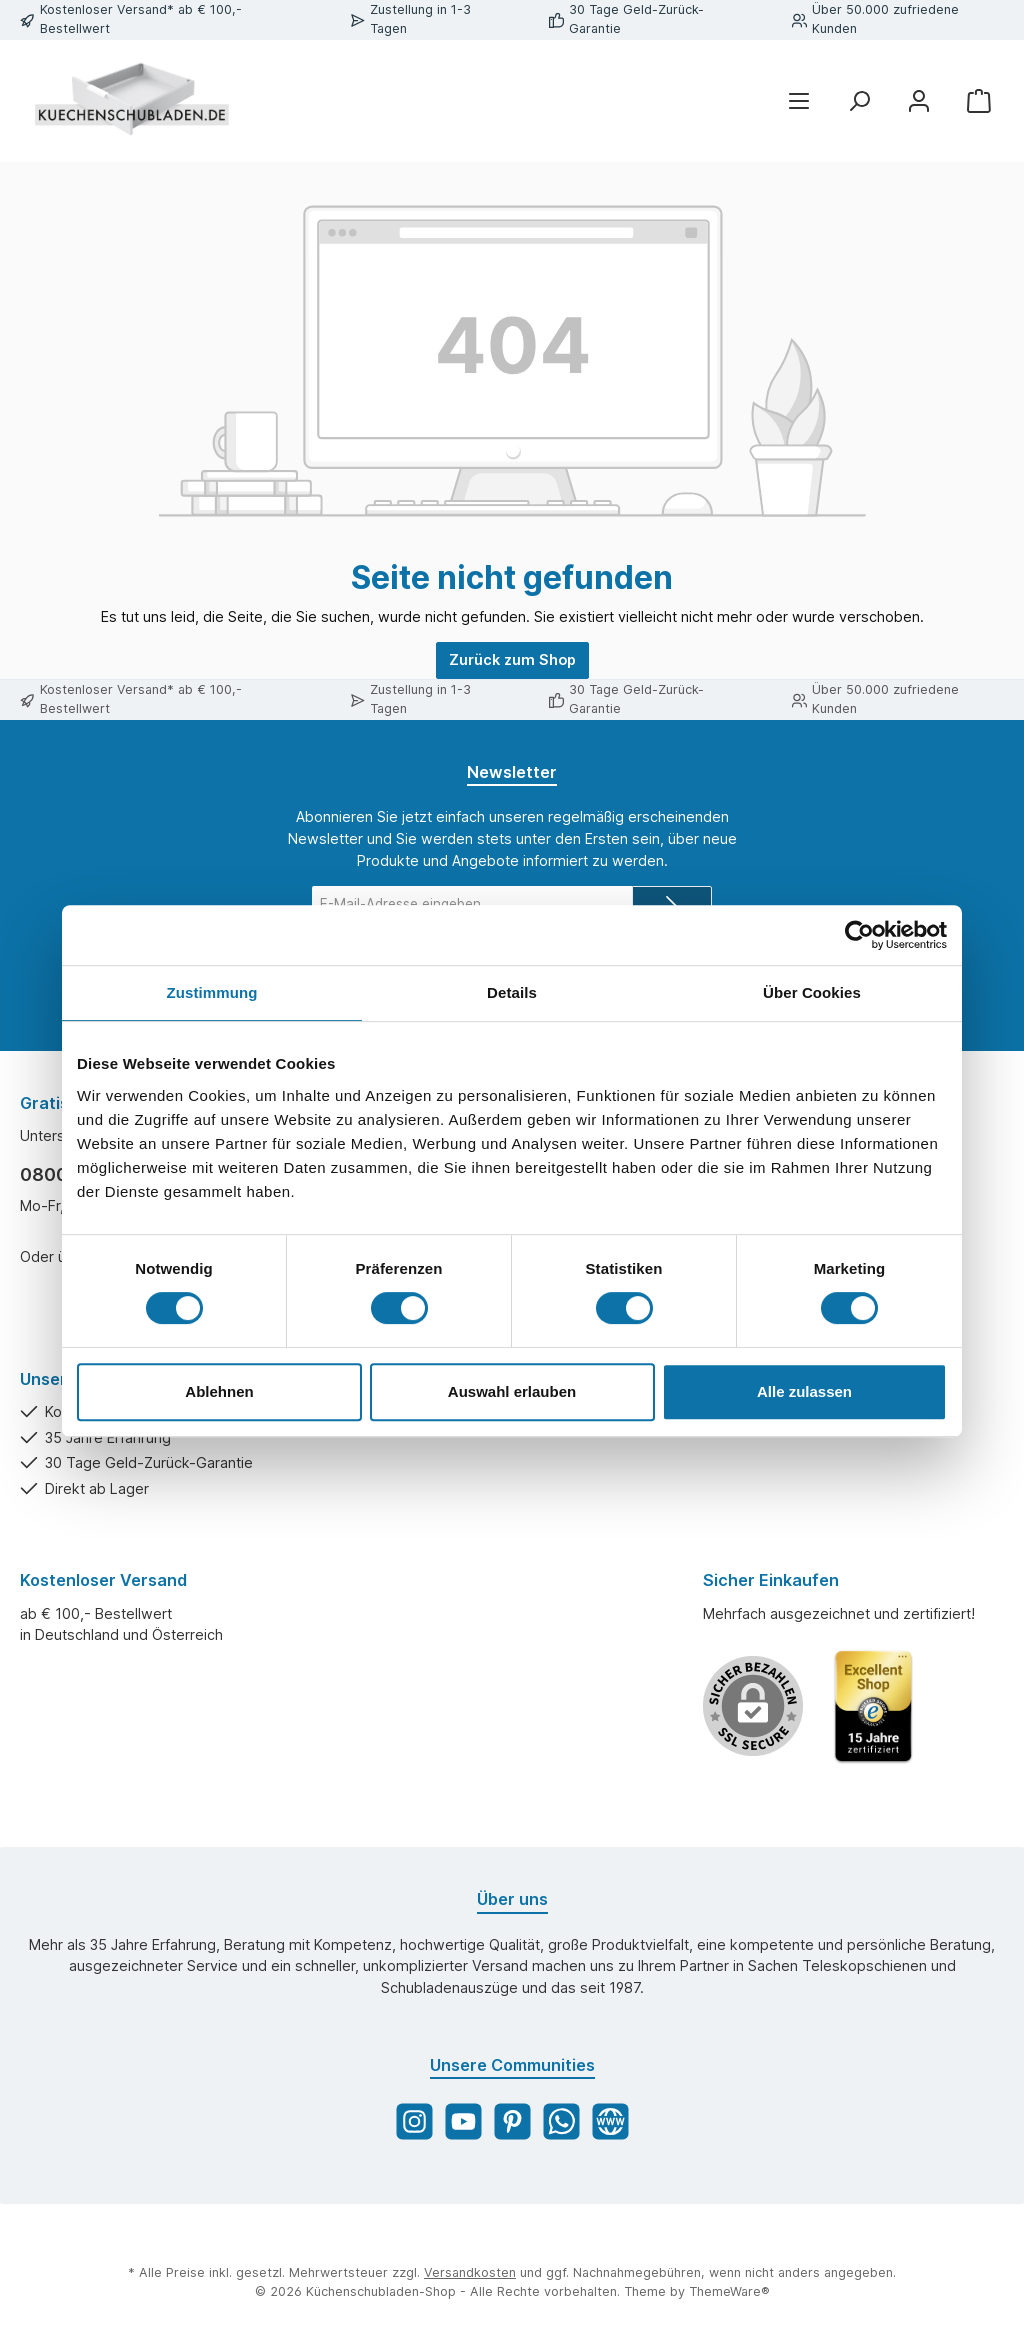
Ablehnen (219, 1391)
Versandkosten (470, 2272)
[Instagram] (414, 2121)
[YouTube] (463, 2121)
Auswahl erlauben (512, 1391)
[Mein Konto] (919, 100)
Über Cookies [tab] (812, 992)
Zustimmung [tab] (212, 992)
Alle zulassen (804, 1391)
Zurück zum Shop (512, 659)
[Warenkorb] (979, 100)
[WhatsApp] (561, 2121)
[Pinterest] (512, 2121)
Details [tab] (512, 992)
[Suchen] (859, 100)
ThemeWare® (729, 2291)
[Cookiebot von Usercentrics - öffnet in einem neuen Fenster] (859, 935)
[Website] (610, 2121)
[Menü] (799, 100)
